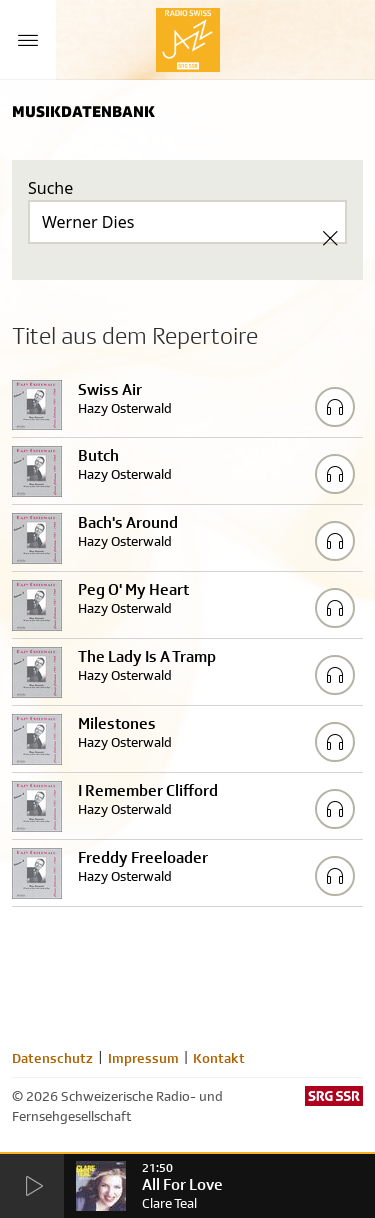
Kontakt (219, 1058)
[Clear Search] (330, 238)
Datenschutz (52, 1058)
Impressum (143, 1058)
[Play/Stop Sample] (335, 407)
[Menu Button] (28, 40)
